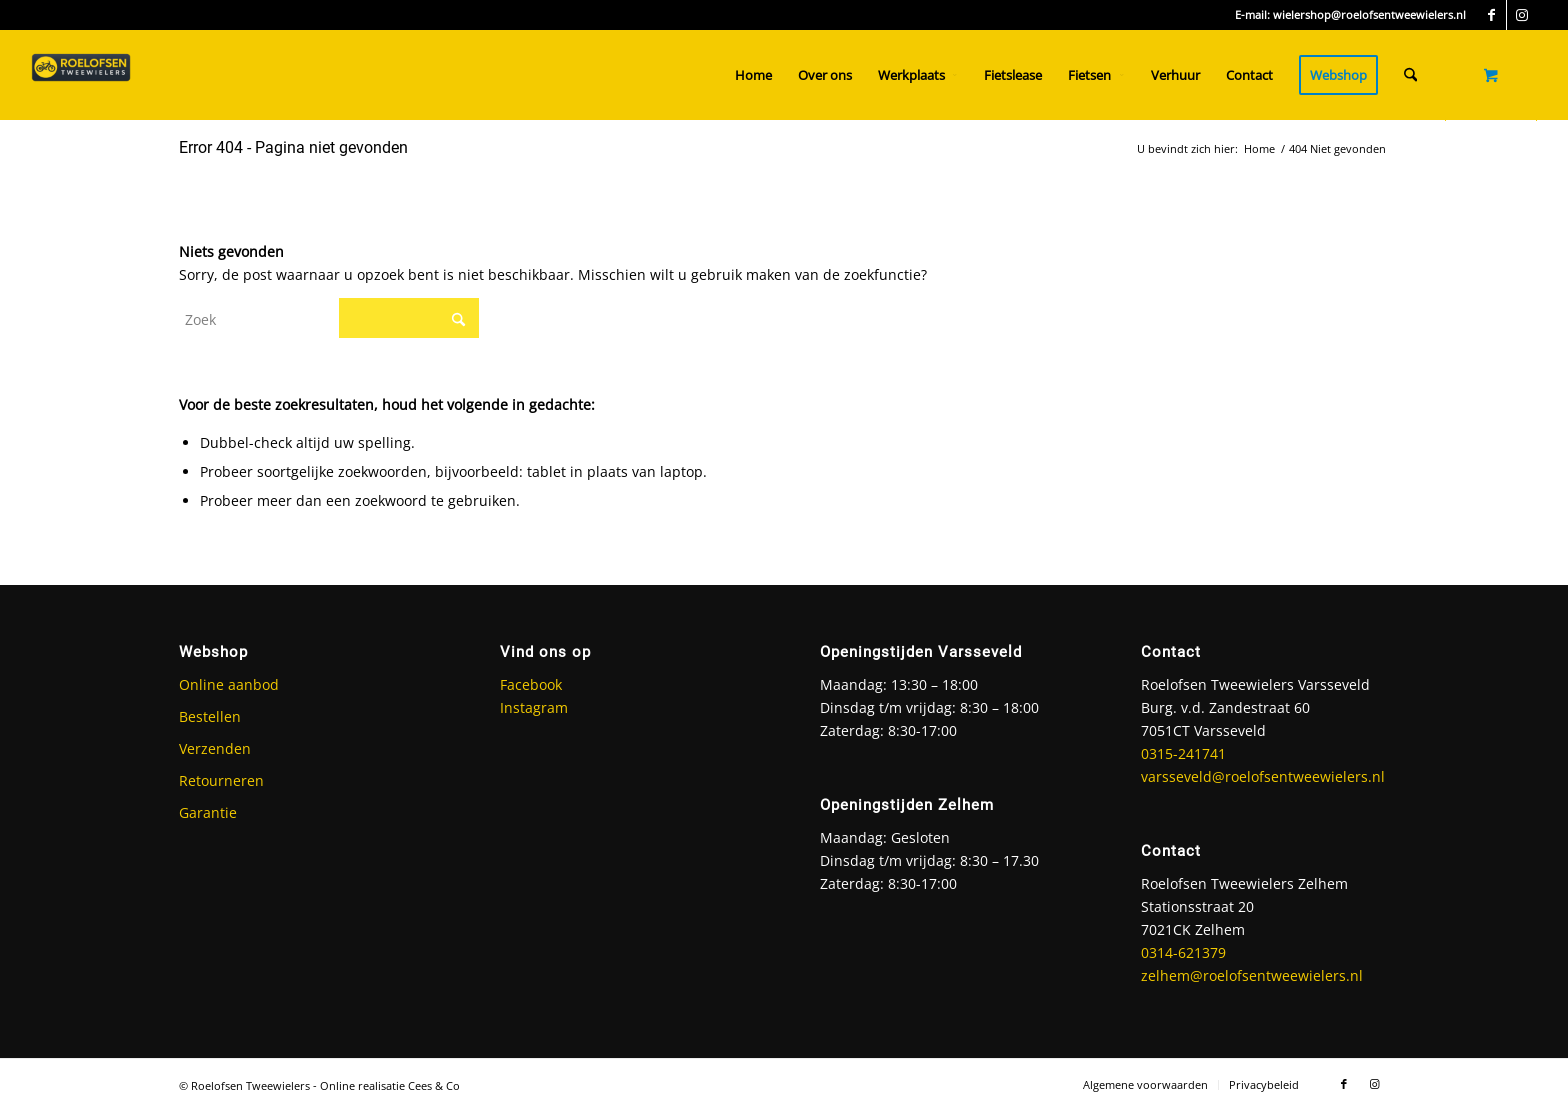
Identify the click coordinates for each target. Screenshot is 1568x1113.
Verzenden (215, 748)
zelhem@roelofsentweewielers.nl (1252, 975)
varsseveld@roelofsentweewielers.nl (1263, 776)
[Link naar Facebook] (1491, 15)
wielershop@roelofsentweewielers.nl (1369, 14)
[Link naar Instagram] (1522, 15)
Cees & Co (434, 1085)
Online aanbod (229, 684)
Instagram (534, 707)
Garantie (208, 812)
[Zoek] (1410, 75)
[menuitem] (753, 75)
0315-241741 (1183, 753)
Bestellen (210, 716)
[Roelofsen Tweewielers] (81, 75)
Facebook (531, 684)
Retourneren (221, 780)
